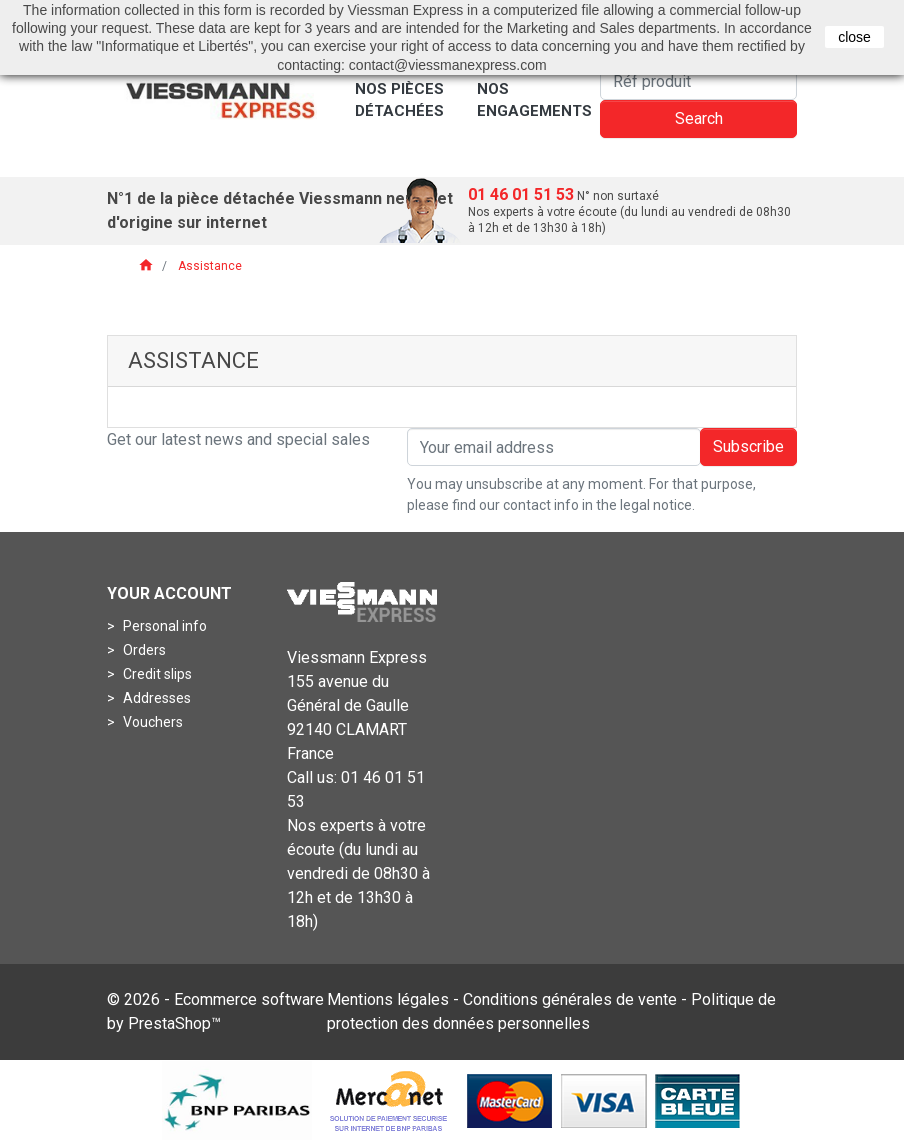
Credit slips (156, 674)
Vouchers (151, 722)
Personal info (163, 626)
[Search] (698, 81)
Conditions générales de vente (570, 999)
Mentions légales (388, 999)
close (854, 37)
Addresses (155, 698)
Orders (143, 650)
